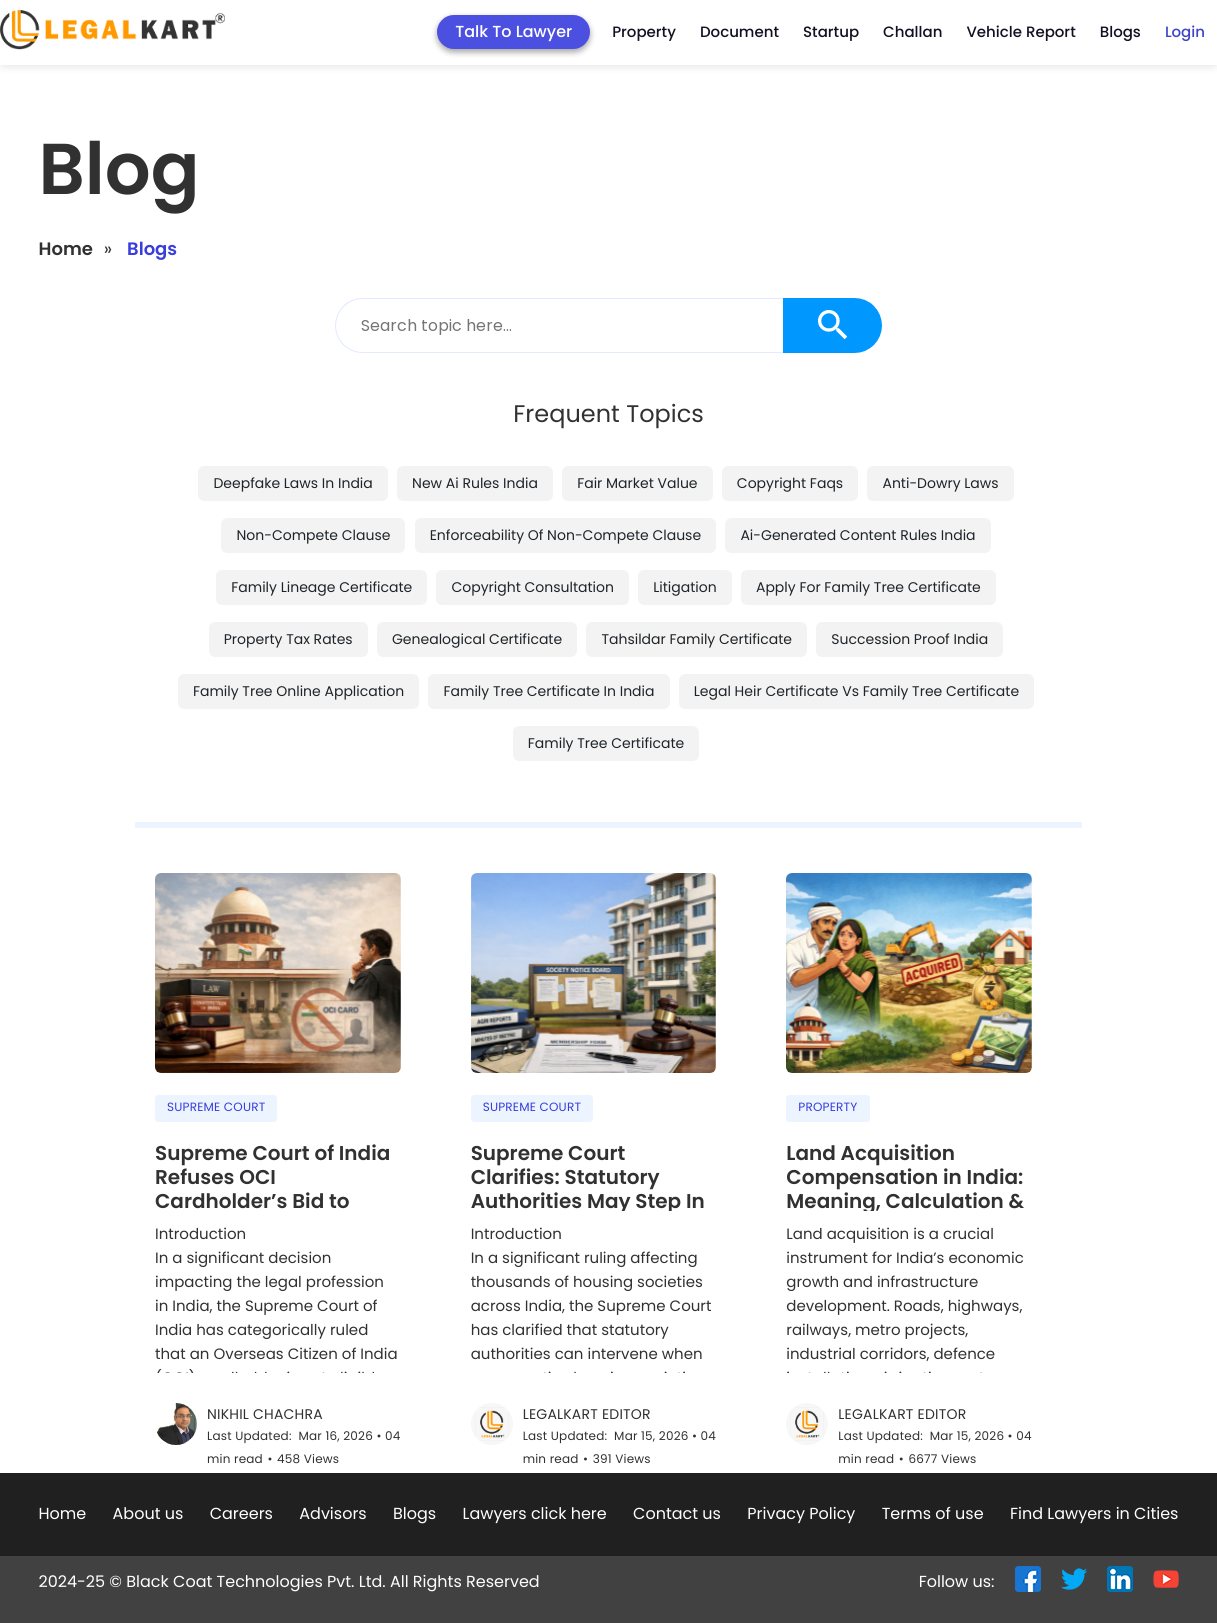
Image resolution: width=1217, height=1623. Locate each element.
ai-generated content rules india (857, 470)
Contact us (677, 1448)
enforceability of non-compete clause (565, 470)
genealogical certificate (477, 574)
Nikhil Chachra (265, 1349)
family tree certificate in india (548, 626)
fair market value (637, 418)
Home (66, 184)
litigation (684, 522)
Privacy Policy (801, 1448)
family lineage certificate (321, 522)
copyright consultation (532, 522)
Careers (241, 1448)
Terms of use (933, 1448)
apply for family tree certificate (868, 522)
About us (148, 1448)
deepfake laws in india (292, 418)
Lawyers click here (535, 1448)
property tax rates (288, 574)
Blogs (414, 1448)
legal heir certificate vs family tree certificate (856, 626)
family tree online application (298, 626)
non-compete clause (313, 470)
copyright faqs (790, 418)
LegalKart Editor (587, 1349)
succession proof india (909, 574)
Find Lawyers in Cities (1094, 1448)
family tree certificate (606, 678)
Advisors (332, 1448)
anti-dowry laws (940, 418)
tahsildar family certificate (696, 574)
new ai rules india (475, 418)
